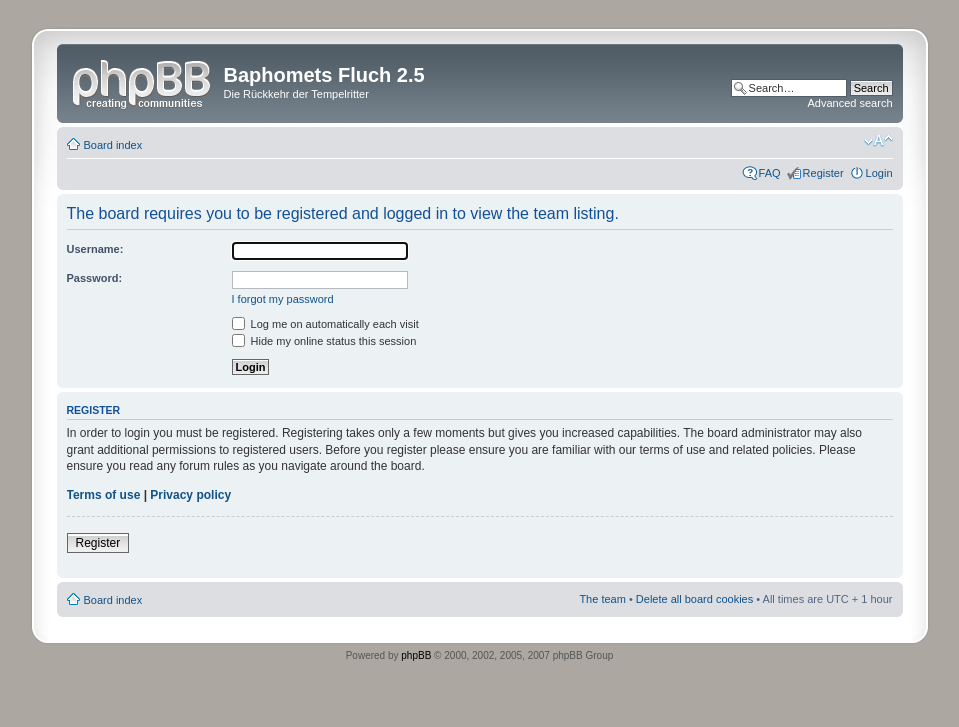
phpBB (416, 655)
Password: (95, 278)
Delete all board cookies (694, 599)
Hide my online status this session (324, 341)
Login (879, 173)
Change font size (878, 141)
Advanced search (850, 103)
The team (602, 599)
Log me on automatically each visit (325, 324)
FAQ (770, 173)
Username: (95, 249)
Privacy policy (190, 495)
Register (823, 173)
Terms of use (104, 495)
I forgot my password (283, 299)
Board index (113, 145)
